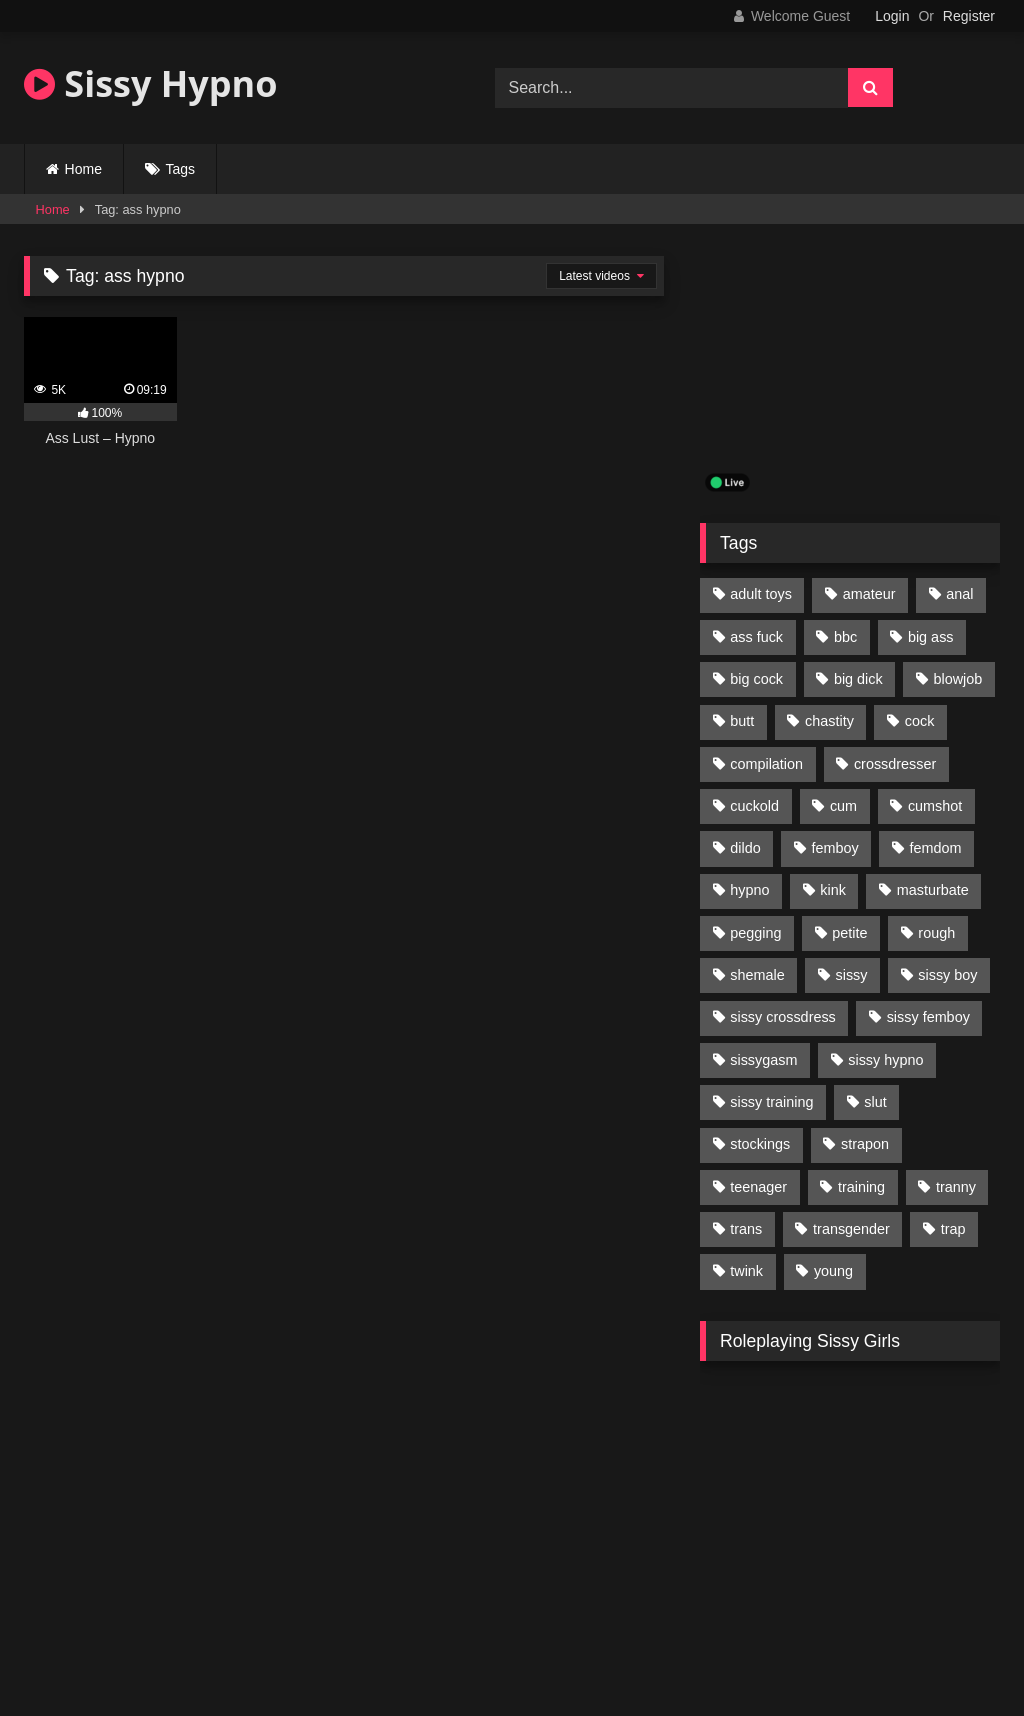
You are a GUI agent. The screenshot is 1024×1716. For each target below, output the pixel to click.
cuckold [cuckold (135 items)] (754, 806)
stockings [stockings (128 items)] (760, 1144)
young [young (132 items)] (833, 1271)
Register (969, 16)
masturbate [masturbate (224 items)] (933, 890)
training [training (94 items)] (861, 1187)
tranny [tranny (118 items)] (956, 1187)
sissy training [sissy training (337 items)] (771, 1102)
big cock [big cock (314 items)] (756, 679)
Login (892, 16)
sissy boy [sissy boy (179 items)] (947, 975)
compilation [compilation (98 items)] (766, 764)
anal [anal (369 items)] (959, 594)
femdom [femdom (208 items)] (936, 848)
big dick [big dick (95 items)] (858, 679)
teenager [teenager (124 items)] (758, 1187)
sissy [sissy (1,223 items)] (852, 975)
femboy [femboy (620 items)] (835, 848)
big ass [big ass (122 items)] (931, 637)
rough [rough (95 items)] (936, 933)
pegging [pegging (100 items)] (755, 933)
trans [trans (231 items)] (746, 1229)
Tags (181, 169)
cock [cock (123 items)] (920, 721)
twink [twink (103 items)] (746, 1271)
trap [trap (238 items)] (953, 1229)
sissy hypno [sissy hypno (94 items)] (885, 1060)
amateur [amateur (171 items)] (869, 594)
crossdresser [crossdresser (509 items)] (895, 764)
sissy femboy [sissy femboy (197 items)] (928, 1017)
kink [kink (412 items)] (833, 890)
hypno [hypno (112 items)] (749, 890)
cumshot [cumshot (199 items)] (935, 806)
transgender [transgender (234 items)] (851, 1229)
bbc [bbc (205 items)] (845, 637)
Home (83, 169)
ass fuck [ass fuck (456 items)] (756, 637)
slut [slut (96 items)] (875, 1102)
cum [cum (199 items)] (843, 806)
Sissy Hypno (151, 83)
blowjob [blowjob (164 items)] (958, 679)
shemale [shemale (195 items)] (757, 975)
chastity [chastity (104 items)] (829, 721)
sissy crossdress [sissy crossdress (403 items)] (783, 1017)
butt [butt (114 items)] (742, 721)
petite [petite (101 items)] (849, 933)
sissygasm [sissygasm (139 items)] (763, 1060)
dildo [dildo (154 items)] (745, 848)
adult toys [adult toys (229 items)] (761, 594)
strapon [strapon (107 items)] (865, 1144)
